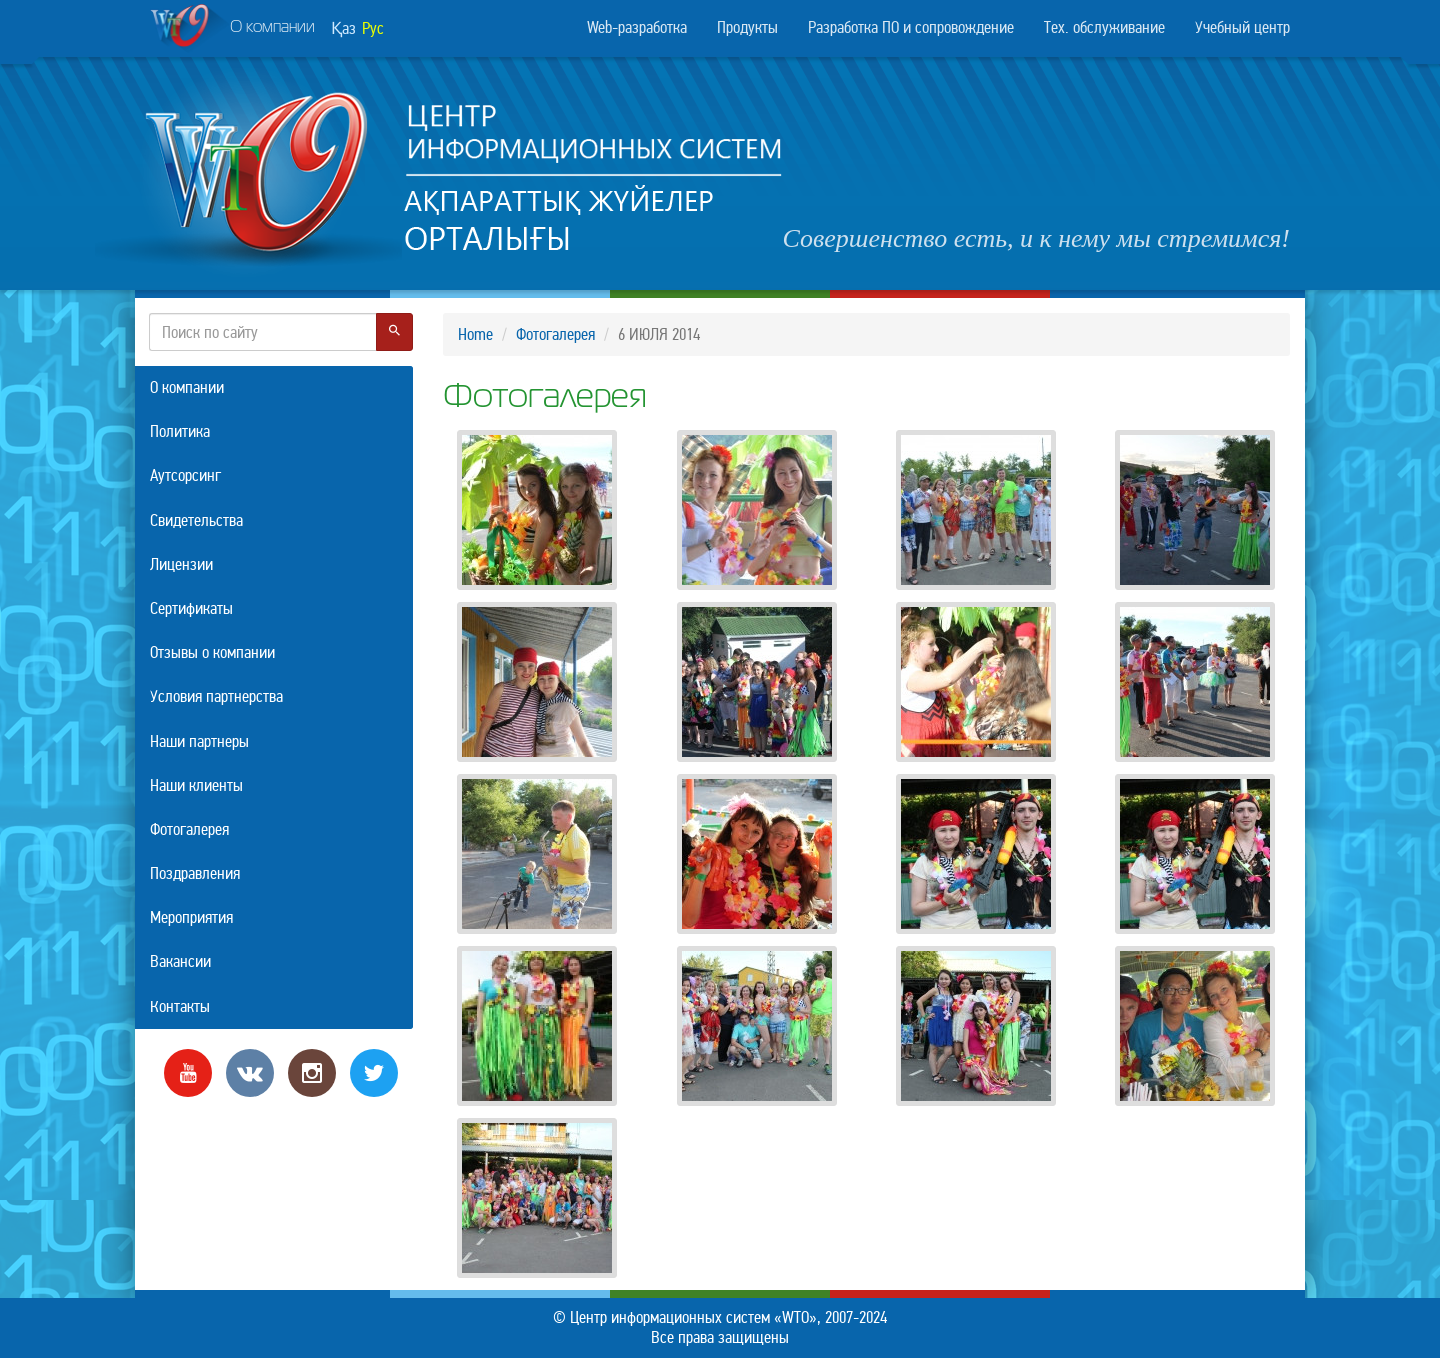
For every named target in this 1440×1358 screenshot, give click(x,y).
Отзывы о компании (212, 652)
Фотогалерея (555, 334)
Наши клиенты (196, 785)
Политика (180, 431)
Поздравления (195, 873)
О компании (232, 29)
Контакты (180, 1006)
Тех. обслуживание (1104, 27)
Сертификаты (191, 608)
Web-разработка (637, 27)
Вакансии (180, 961)
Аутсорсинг (185, 475)
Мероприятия (191, 917)
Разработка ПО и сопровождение (911, 27)
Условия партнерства (216, 696)
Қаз (343, 28)
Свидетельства (196, 520)
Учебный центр (1242, 27)
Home (475, 334)
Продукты (747, 27)
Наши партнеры (199, 741)
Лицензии (181, 564)
